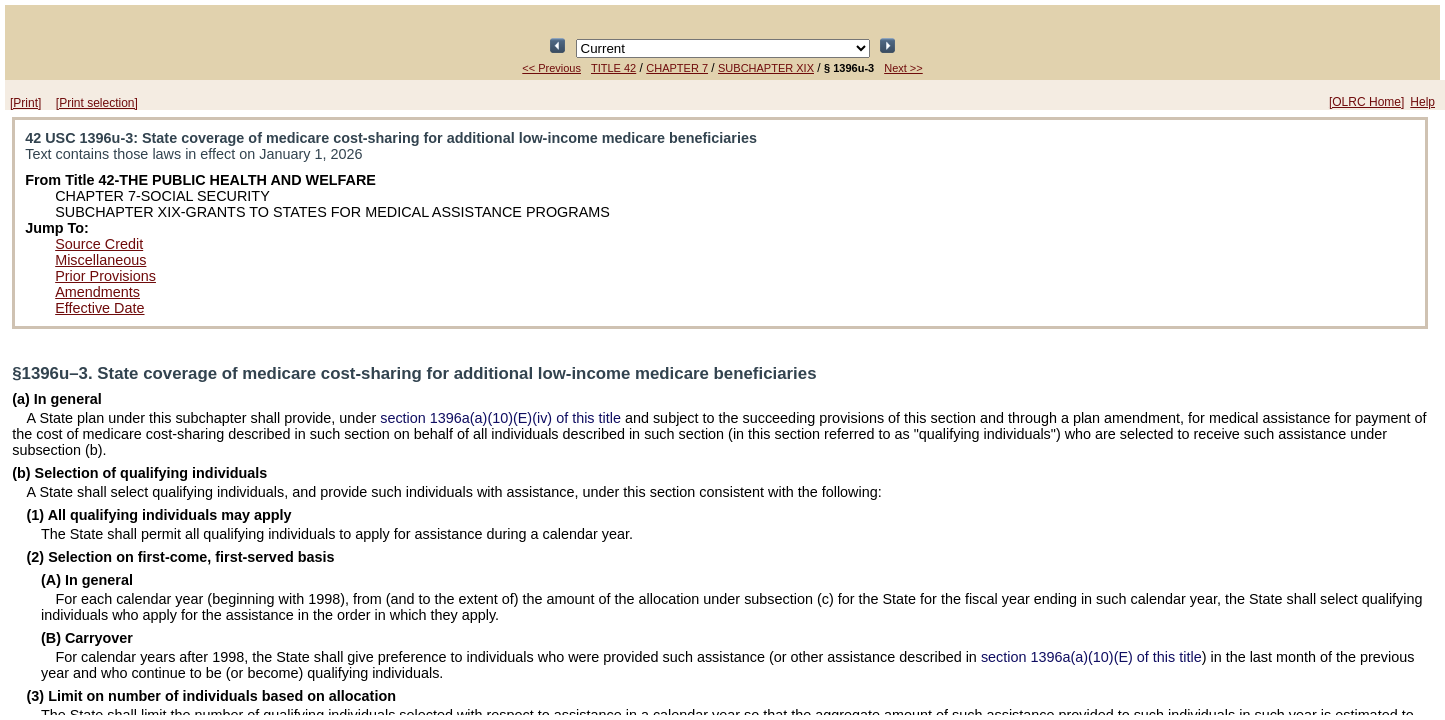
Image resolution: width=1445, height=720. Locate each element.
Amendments (97, 292)
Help (1422, 102)
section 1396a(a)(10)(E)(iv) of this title (500, 418)
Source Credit (99, 244)
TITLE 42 (613, 68)
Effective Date (99, 308)
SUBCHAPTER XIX (766, 68)
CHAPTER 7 (677, 68)
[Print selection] (97, 103)
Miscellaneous (100, 260)
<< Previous (551, 68)
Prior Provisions (105, 276)
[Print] (25, 103)
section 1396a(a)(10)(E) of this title (1091, 657)
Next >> (903, 68)
